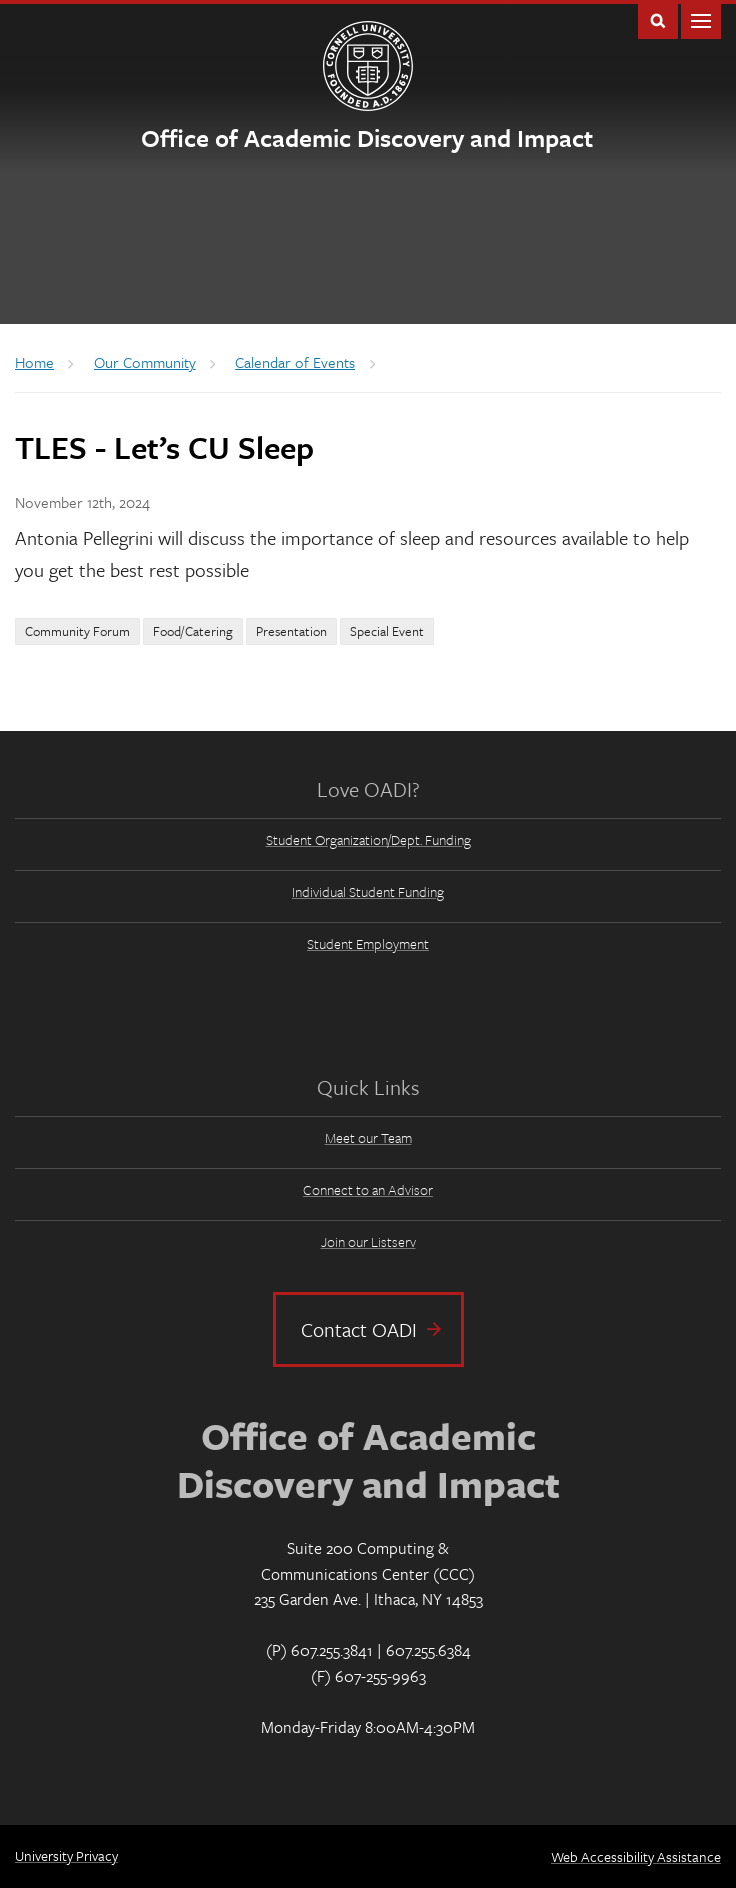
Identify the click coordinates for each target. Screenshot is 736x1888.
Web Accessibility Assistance (636, 1856)
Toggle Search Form (658, 19)
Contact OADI (359, 1329)
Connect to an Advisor (368, 1189)
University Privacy (66, 1855)
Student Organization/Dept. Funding (368, 839)
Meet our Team (368, 1137)
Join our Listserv (368, 1241)
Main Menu (701, 19)
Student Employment (368, 943)
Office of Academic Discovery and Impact (367, 137)
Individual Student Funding (368, 891)
